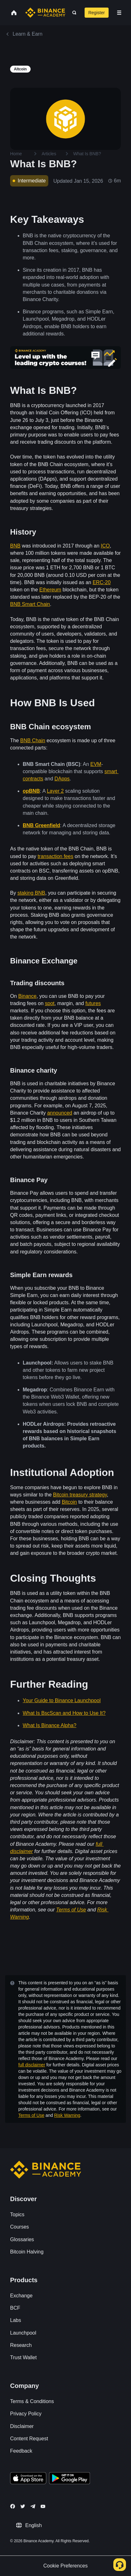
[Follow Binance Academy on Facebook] (12, 2506)
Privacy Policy (26, 2413)
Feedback (21, 2451)
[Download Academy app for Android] (69, 2479)
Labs (15, 2320)
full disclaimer (31, 2064)
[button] (119, 12)
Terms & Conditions (32, 2401)
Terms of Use (31, 2115)
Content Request (29, 2438)
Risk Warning (67, 2115)
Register (96, 12)
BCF (15, 2308)
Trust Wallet (23, 2357)
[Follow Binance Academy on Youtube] (42, 2506)
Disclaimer (22, 2426)
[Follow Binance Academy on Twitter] (22, 2506)
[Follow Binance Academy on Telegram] (32, 2506)
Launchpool (23, 2333)
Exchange (21, 2295)
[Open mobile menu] (119, 12)
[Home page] (45, 13)
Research (21, 2345)
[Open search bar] (72, 12)
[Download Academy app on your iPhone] (28, 2479)
